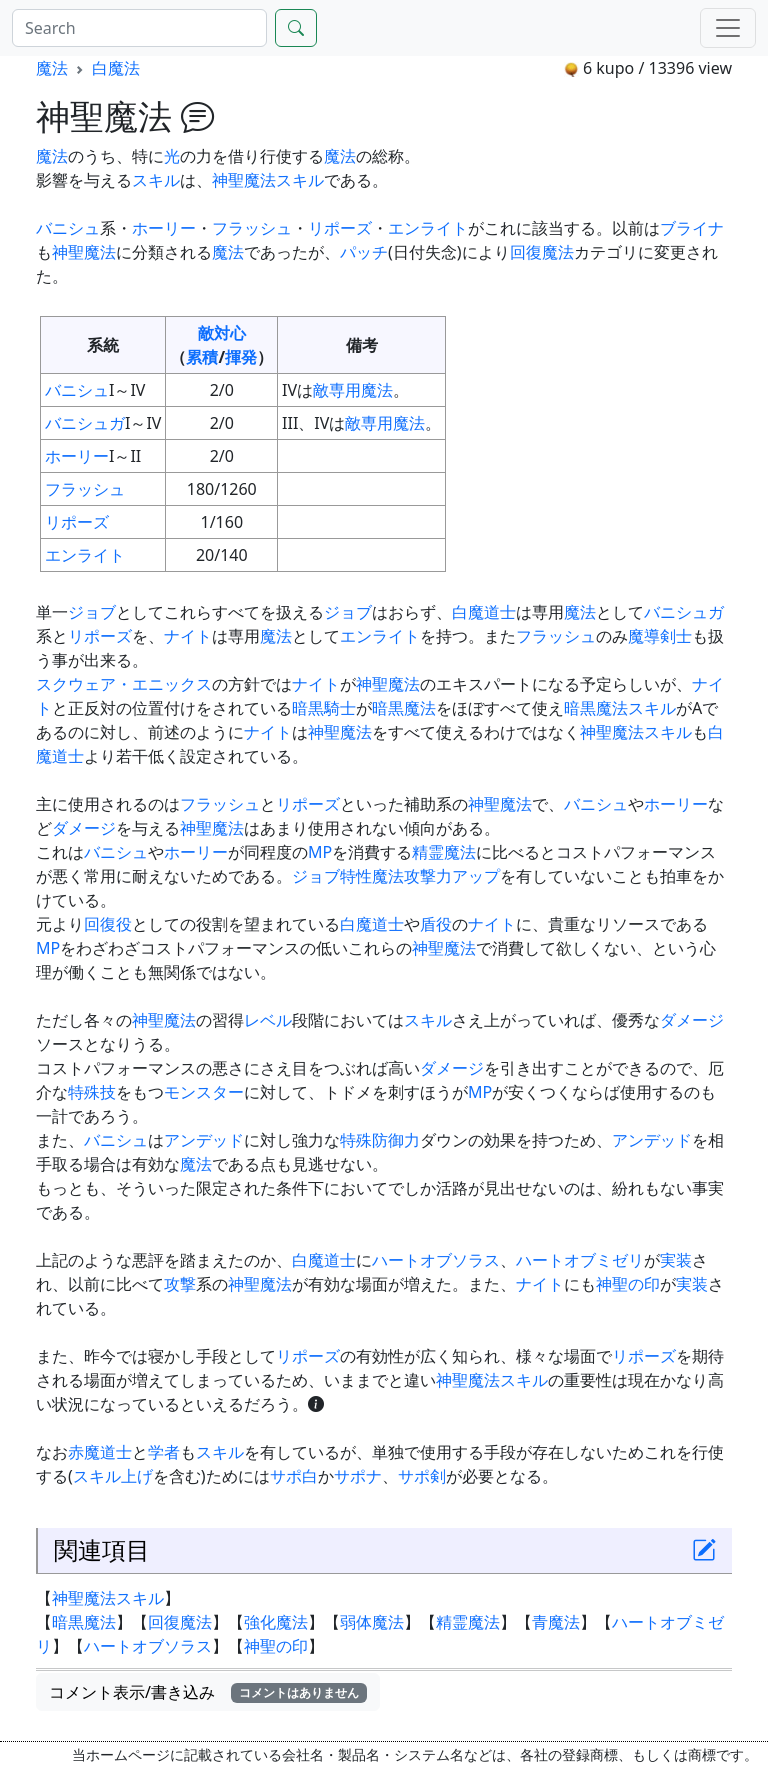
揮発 (241, 357)
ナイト (188, 636)
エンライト (428, 228)
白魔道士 (484, 612)
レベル (268, 1020)
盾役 (436, 924)
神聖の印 (628, 1284)
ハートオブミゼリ (580, 1260)
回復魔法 (542, 252)
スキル (156, 180)
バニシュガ (85, 423)
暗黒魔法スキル (620, 708)
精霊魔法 (444, 852)
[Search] (139, 28)
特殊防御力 (380, 1140)
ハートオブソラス (436, 1260)
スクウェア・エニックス (124, 684)
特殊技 (92, 1092)
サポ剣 (422, 1476)
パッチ (364, 252)
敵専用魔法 (353, 390)
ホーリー (164, 228)
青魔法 (556, 1622)
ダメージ (84, 828)
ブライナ (692, 228)
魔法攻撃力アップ (436, 876)
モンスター (204, 1092)
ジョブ (92, 612)
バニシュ (68, 228)
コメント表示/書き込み (208, 1692)
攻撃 (180, 1284)
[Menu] (728, 28)
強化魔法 (276, 1622)
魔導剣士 (660, 636)
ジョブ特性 (332, 876)
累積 (202, 357)
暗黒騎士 (324, 708)
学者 (164, 1452)
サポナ (358, 1476)
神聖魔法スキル (268, 180)
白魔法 (116, 68)
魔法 (52, 68)
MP (320, 852)
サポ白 (294, 1476)
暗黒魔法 (404, 708)
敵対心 (222, 333)
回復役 (108, 924)
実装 (676, 1260)
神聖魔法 (84, 252)
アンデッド (204, 1140)
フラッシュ (252, 228)
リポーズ (340, 228)
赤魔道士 (100, 1452)
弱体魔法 (372, 1622)
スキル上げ (113, 1476)
